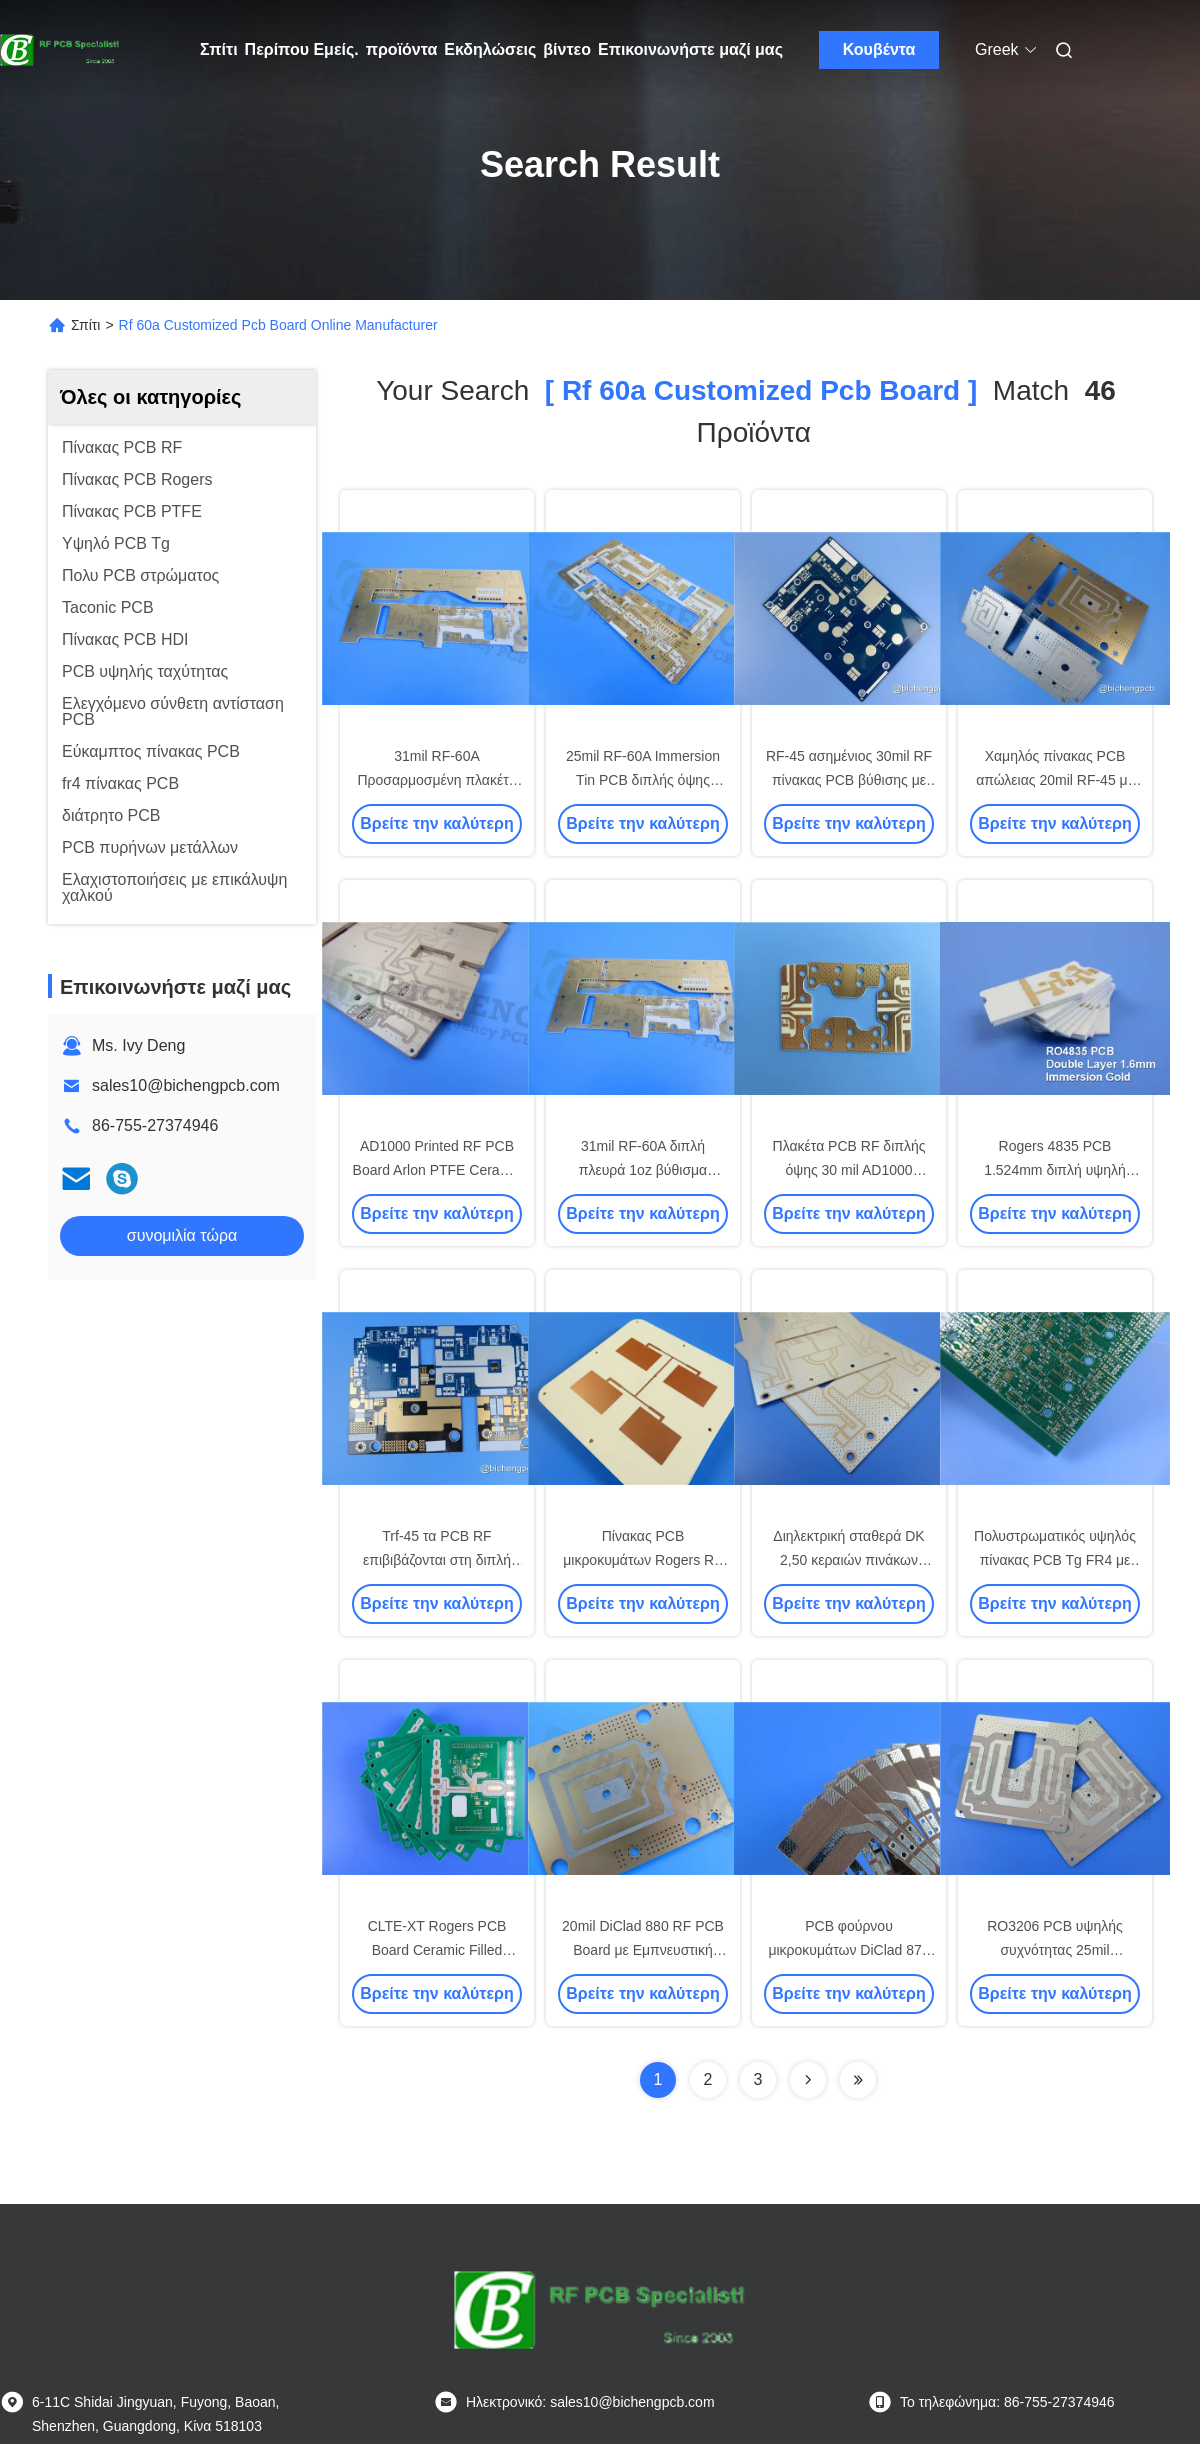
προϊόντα (402, 49)
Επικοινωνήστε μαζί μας (690, 49)
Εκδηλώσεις (490, 49)
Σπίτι (219, 49)
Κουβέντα (879, 49)
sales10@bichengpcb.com (186, 1085)
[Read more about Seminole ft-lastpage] (858, 2080)
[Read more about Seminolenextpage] (808, 2080)
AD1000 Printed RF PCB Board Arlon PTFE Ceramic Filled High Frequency (437, 1170)
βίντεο (567, 49)
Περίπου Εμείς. (302, 49)
